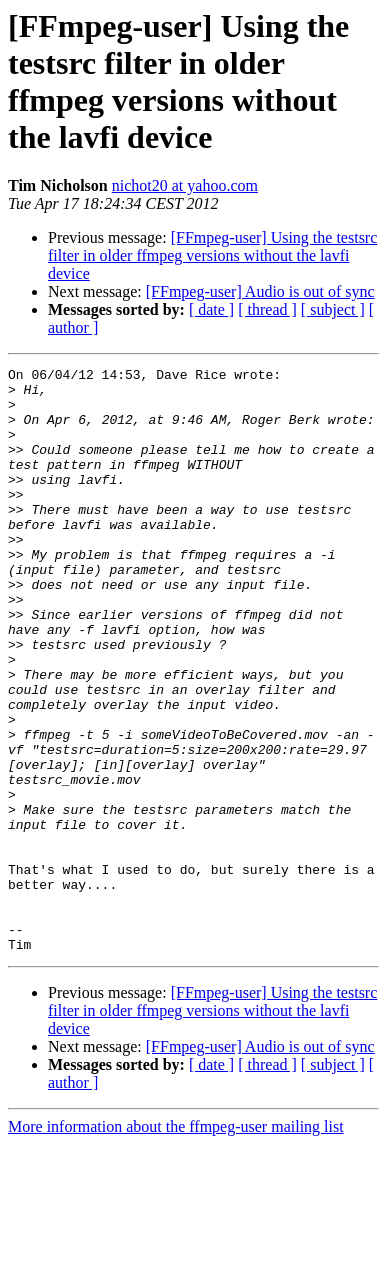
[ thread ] (267, 309)
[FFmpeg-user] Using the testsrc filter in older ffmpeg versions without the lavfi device (212, 255)
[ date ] (211, 309)
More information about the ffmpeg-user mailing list (176, 1243)
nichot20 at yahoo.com (185, 185)
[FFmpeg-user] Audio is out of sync (260, 291)
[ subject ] (333, 309)
